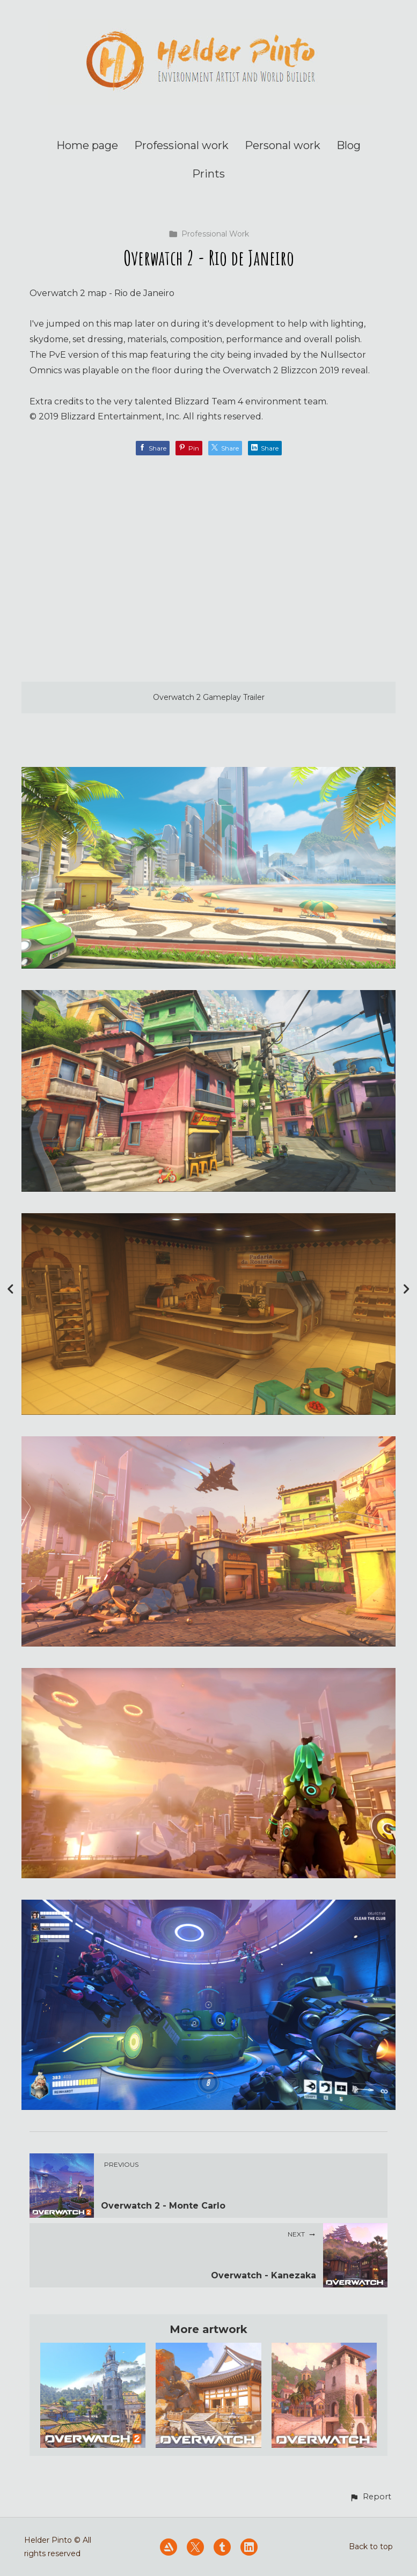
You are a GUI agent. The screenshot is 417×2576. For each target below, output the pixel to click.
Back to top (371, 2546)
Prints (208, 173)
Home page (87, 145)
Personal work (282, 145)
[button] (370, 2497)
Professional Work (209, 234)
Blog (348, 145)
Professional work (181, 145)
